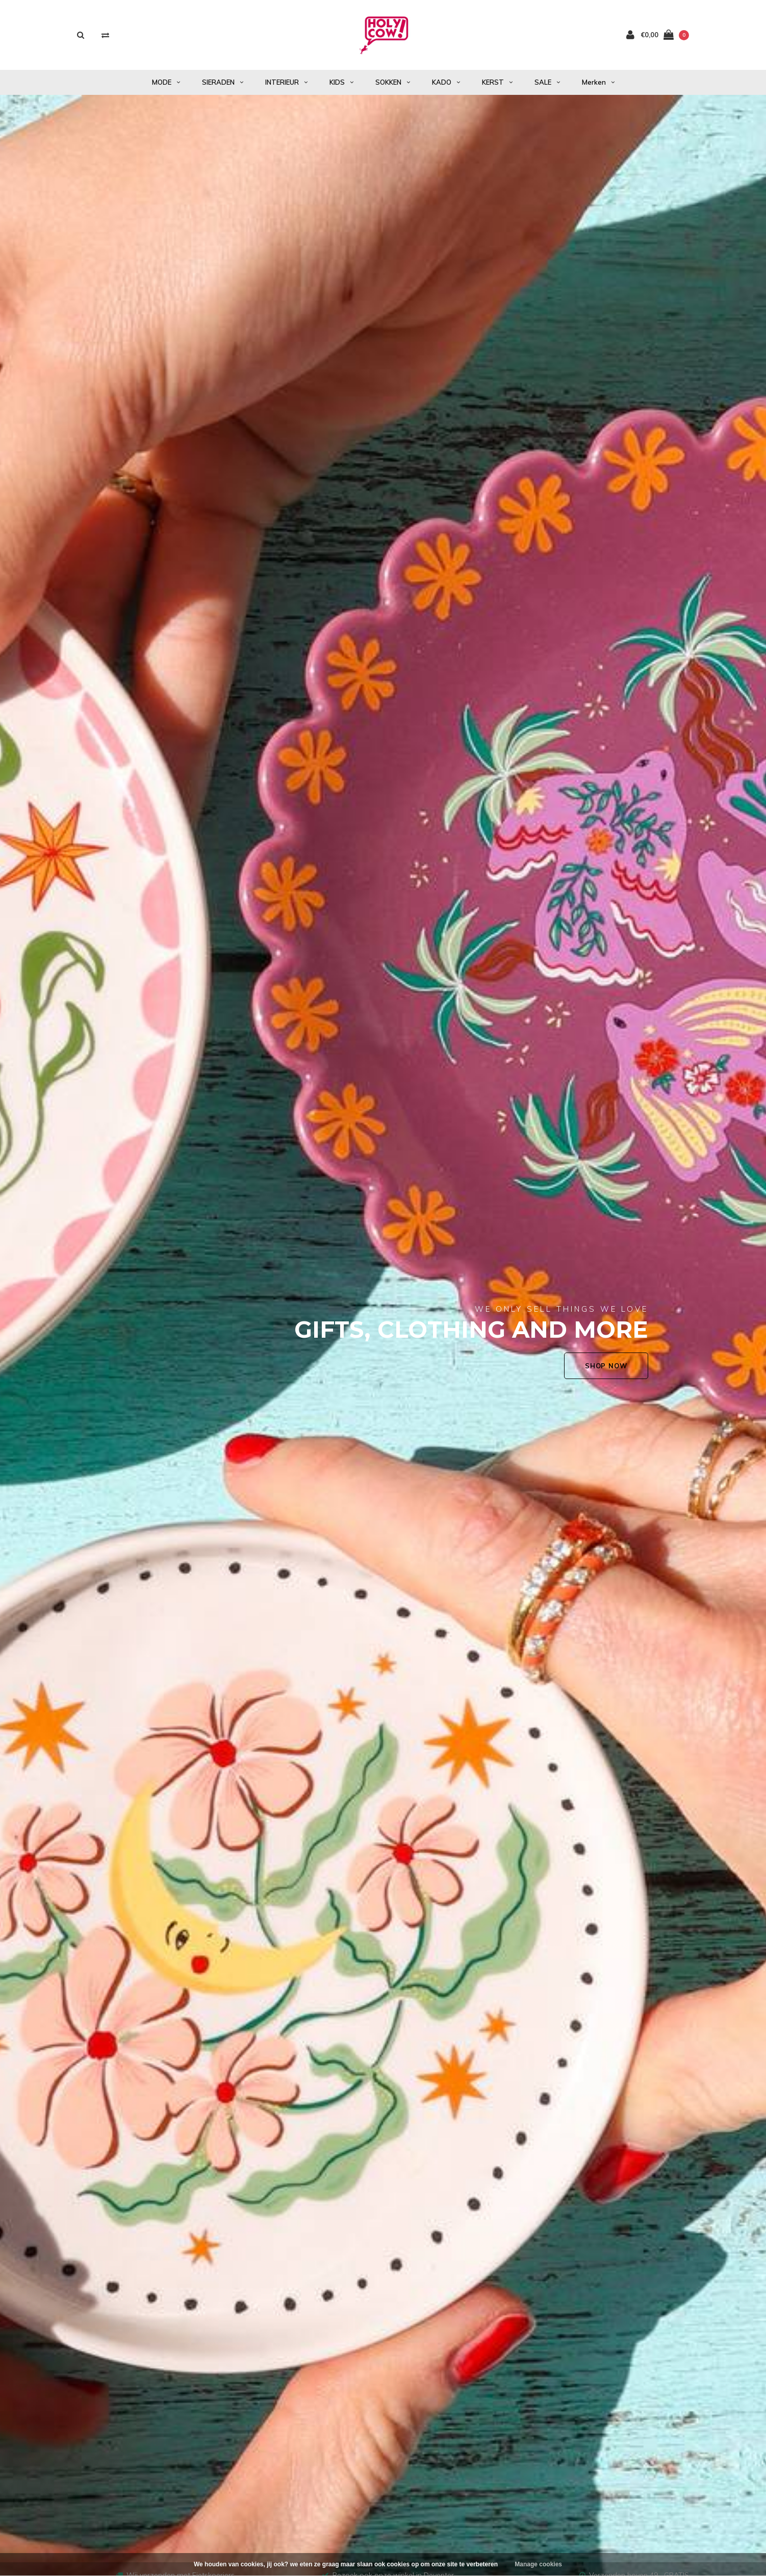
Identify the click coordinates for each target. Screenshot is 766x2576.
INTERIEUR (286, 82)
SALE (547, 82)
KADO (446, 82)
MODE (166, 82)
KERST (497, 82)
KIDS (341, 82)
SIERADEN (222, 82)
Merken (598, 82)
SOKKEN (392, 82)
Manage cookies (538, 2564)
